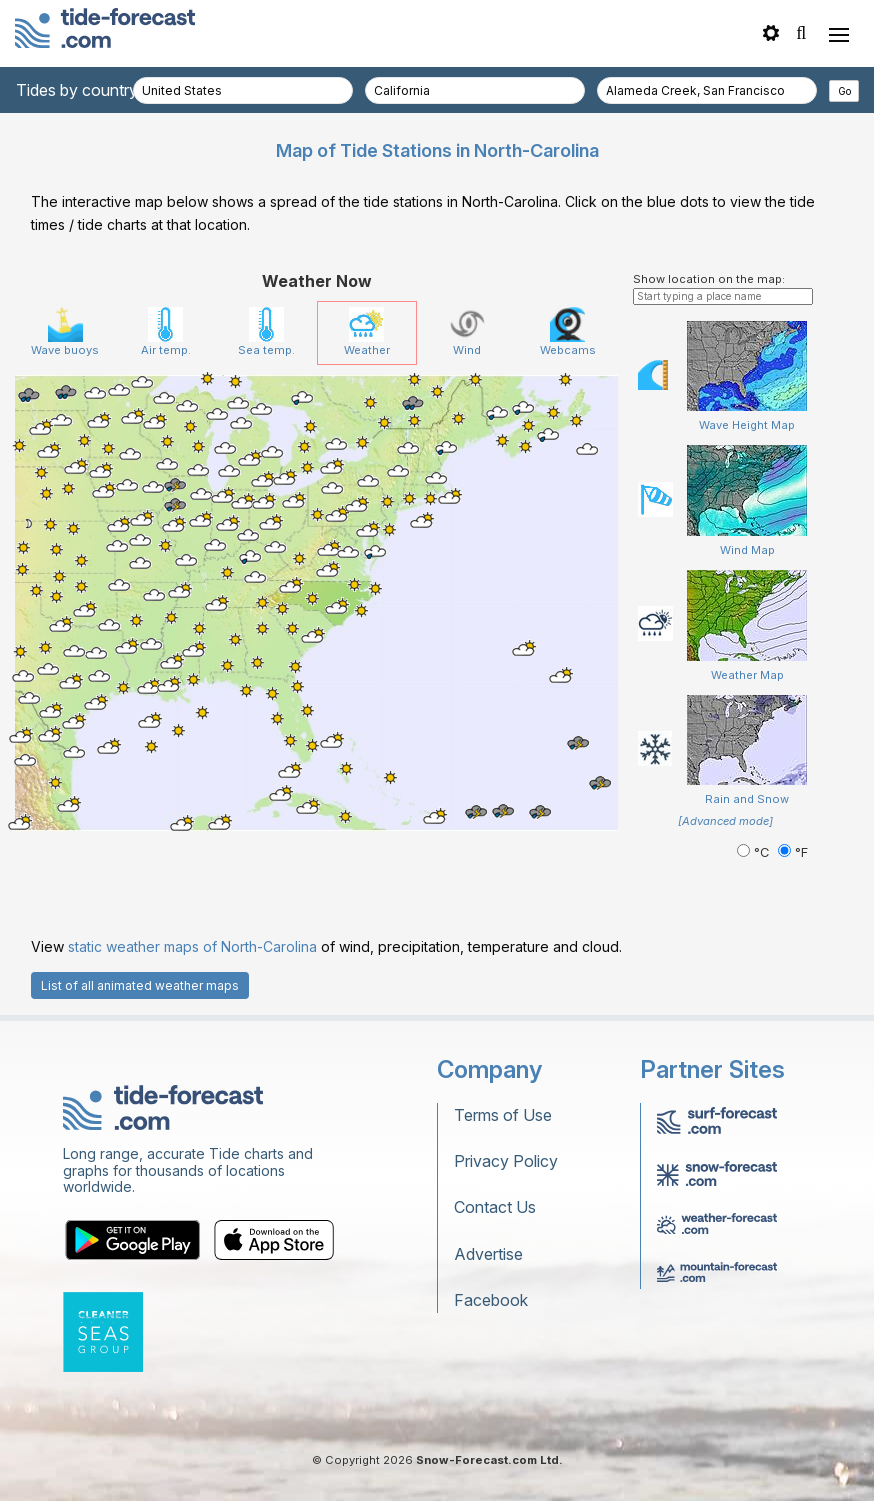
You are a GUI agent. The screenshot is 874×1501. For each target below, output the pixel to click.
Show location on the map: (709, 279)
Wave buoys (65, 332)
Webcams (568, 332)
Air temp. (166, 332)
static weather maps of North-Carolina (192, 946)
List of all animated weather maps (140, 985)
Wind (467, 332)
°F (793, 852)
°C (755, 852)
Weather (367, 332)
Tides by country (77, 90)
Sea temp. (266, 332)
